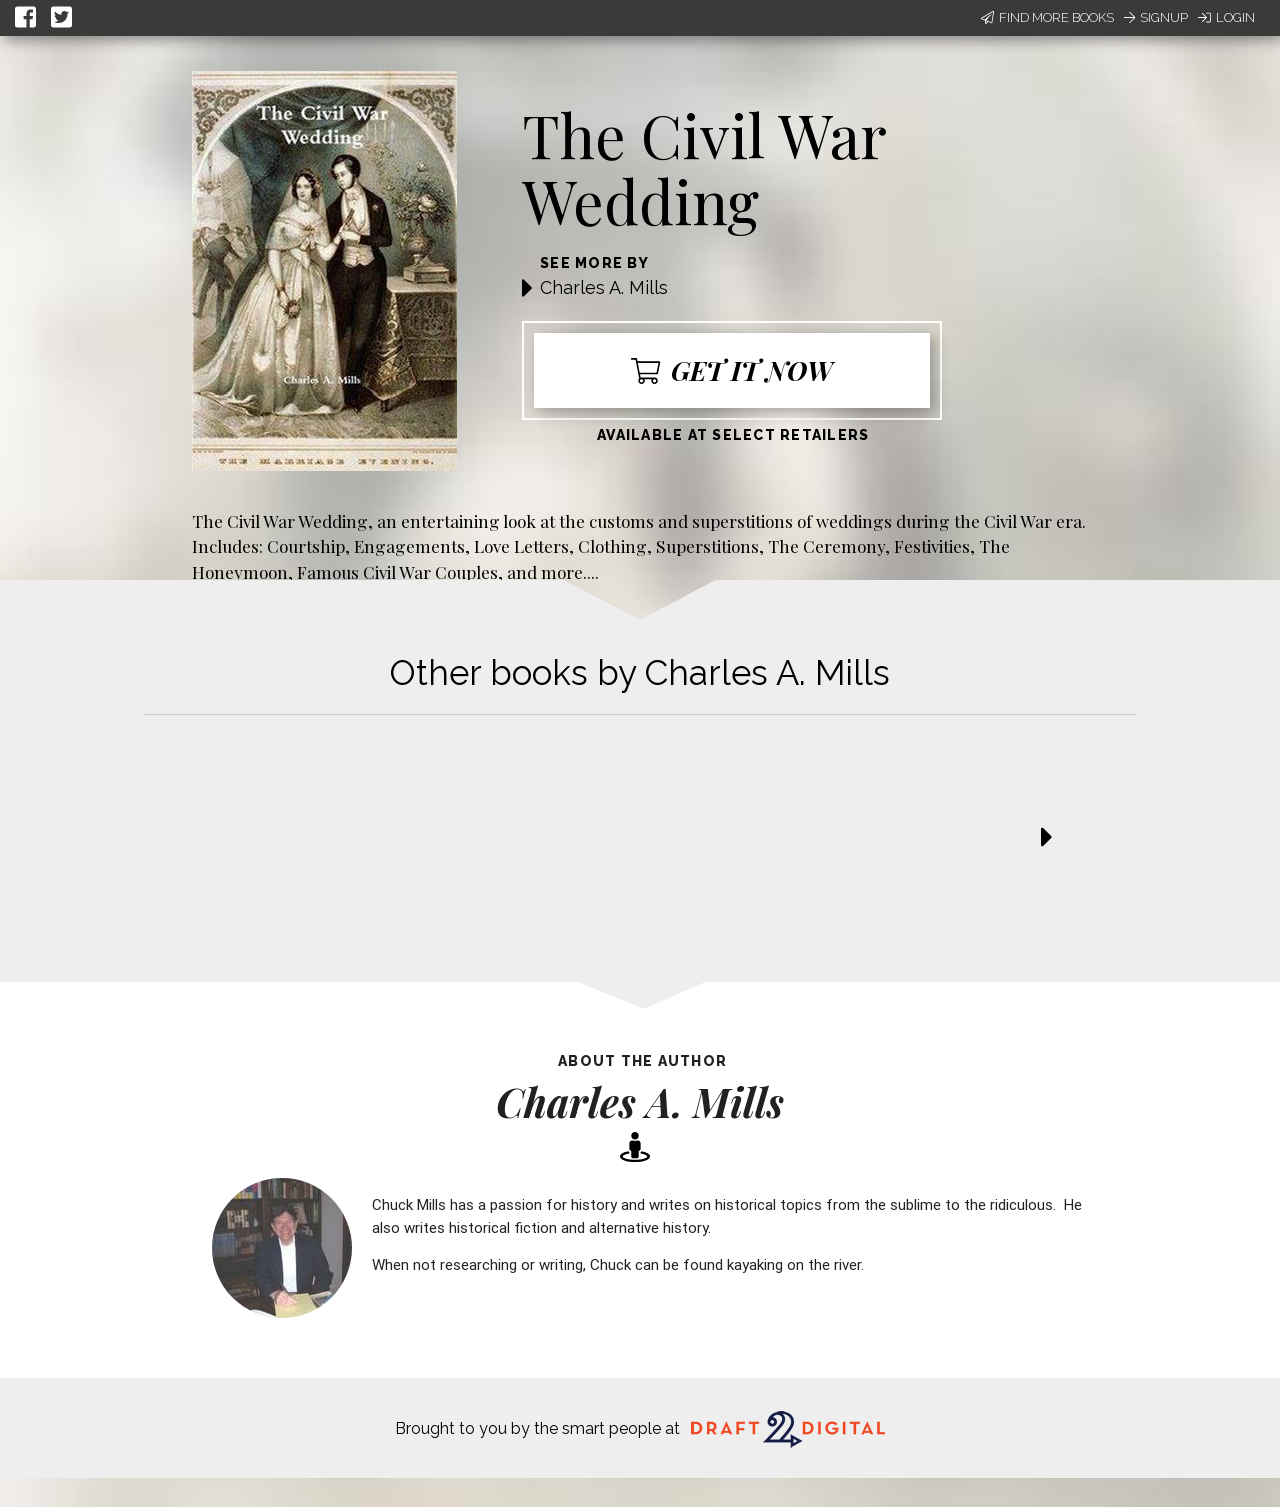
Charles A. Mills (604, 287)
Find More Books (1047, 17)
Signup (1156, 17)
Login (1226, 17)
